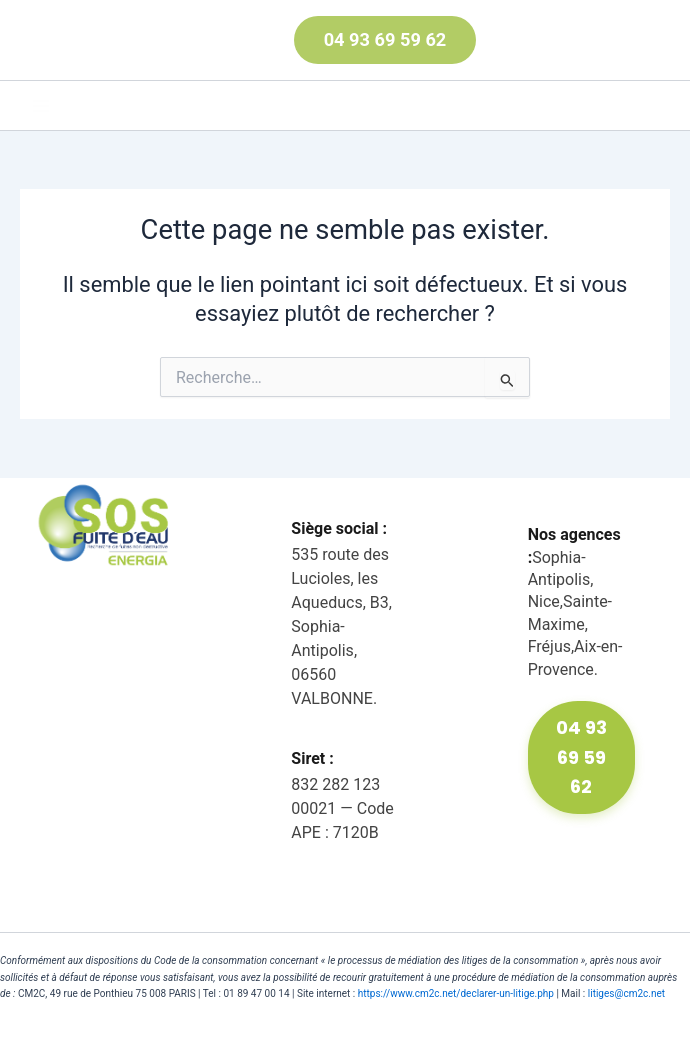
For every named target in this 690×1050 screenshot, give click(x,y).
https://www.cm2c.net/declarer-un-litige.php (456, 993)
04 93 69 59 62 (581, 757)
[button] (355, 40)
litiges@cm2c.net (626, 993)
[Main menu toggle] (41, 106)
